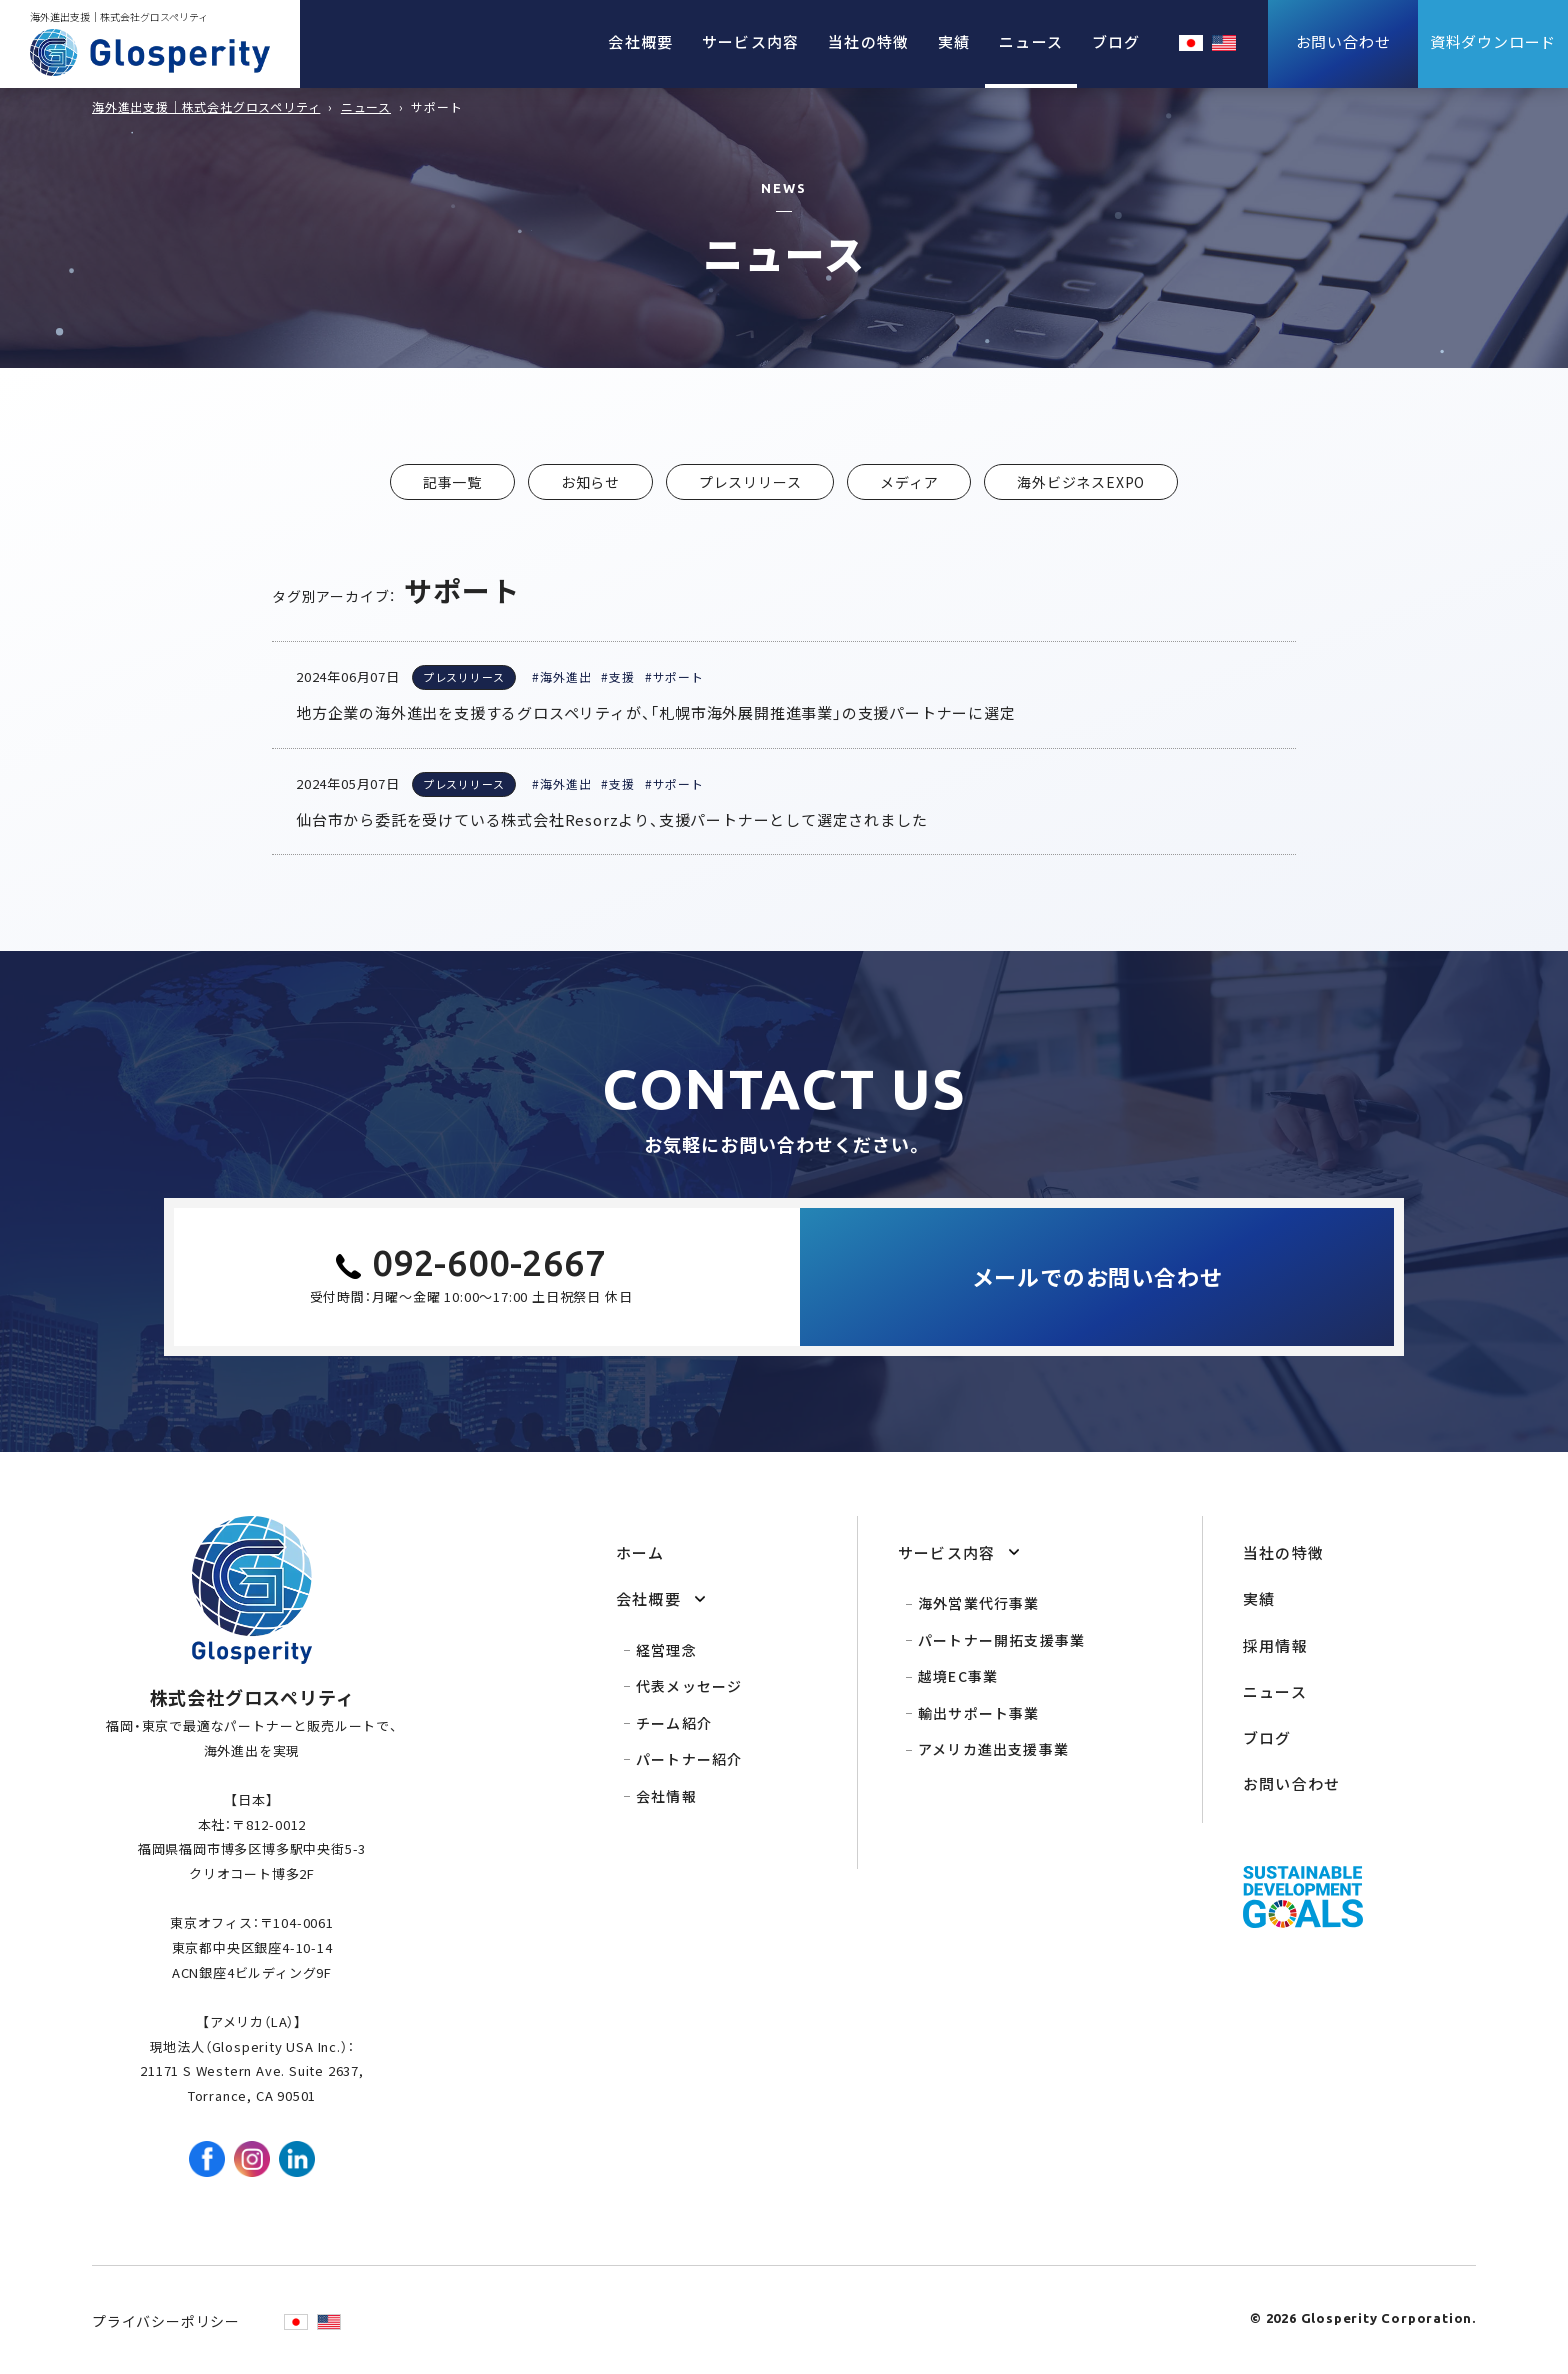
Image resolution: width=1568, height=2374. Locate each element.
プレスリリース (750, 482)
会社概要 (640, 41)
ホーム (640, 1552)
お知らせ (590, 482)
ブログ (1116, 41)
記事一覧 (452, 482)
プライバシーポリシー (166, 2321)
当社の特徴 (868, 41)
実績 (954, 41)
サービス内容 (750, 41)
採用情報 (1275, 1645)
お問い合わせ (1291, 1783)
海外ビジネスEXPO (1081, 482)
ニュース (1031, 41)
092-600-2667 (489, 1262)
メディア (909, 482)
